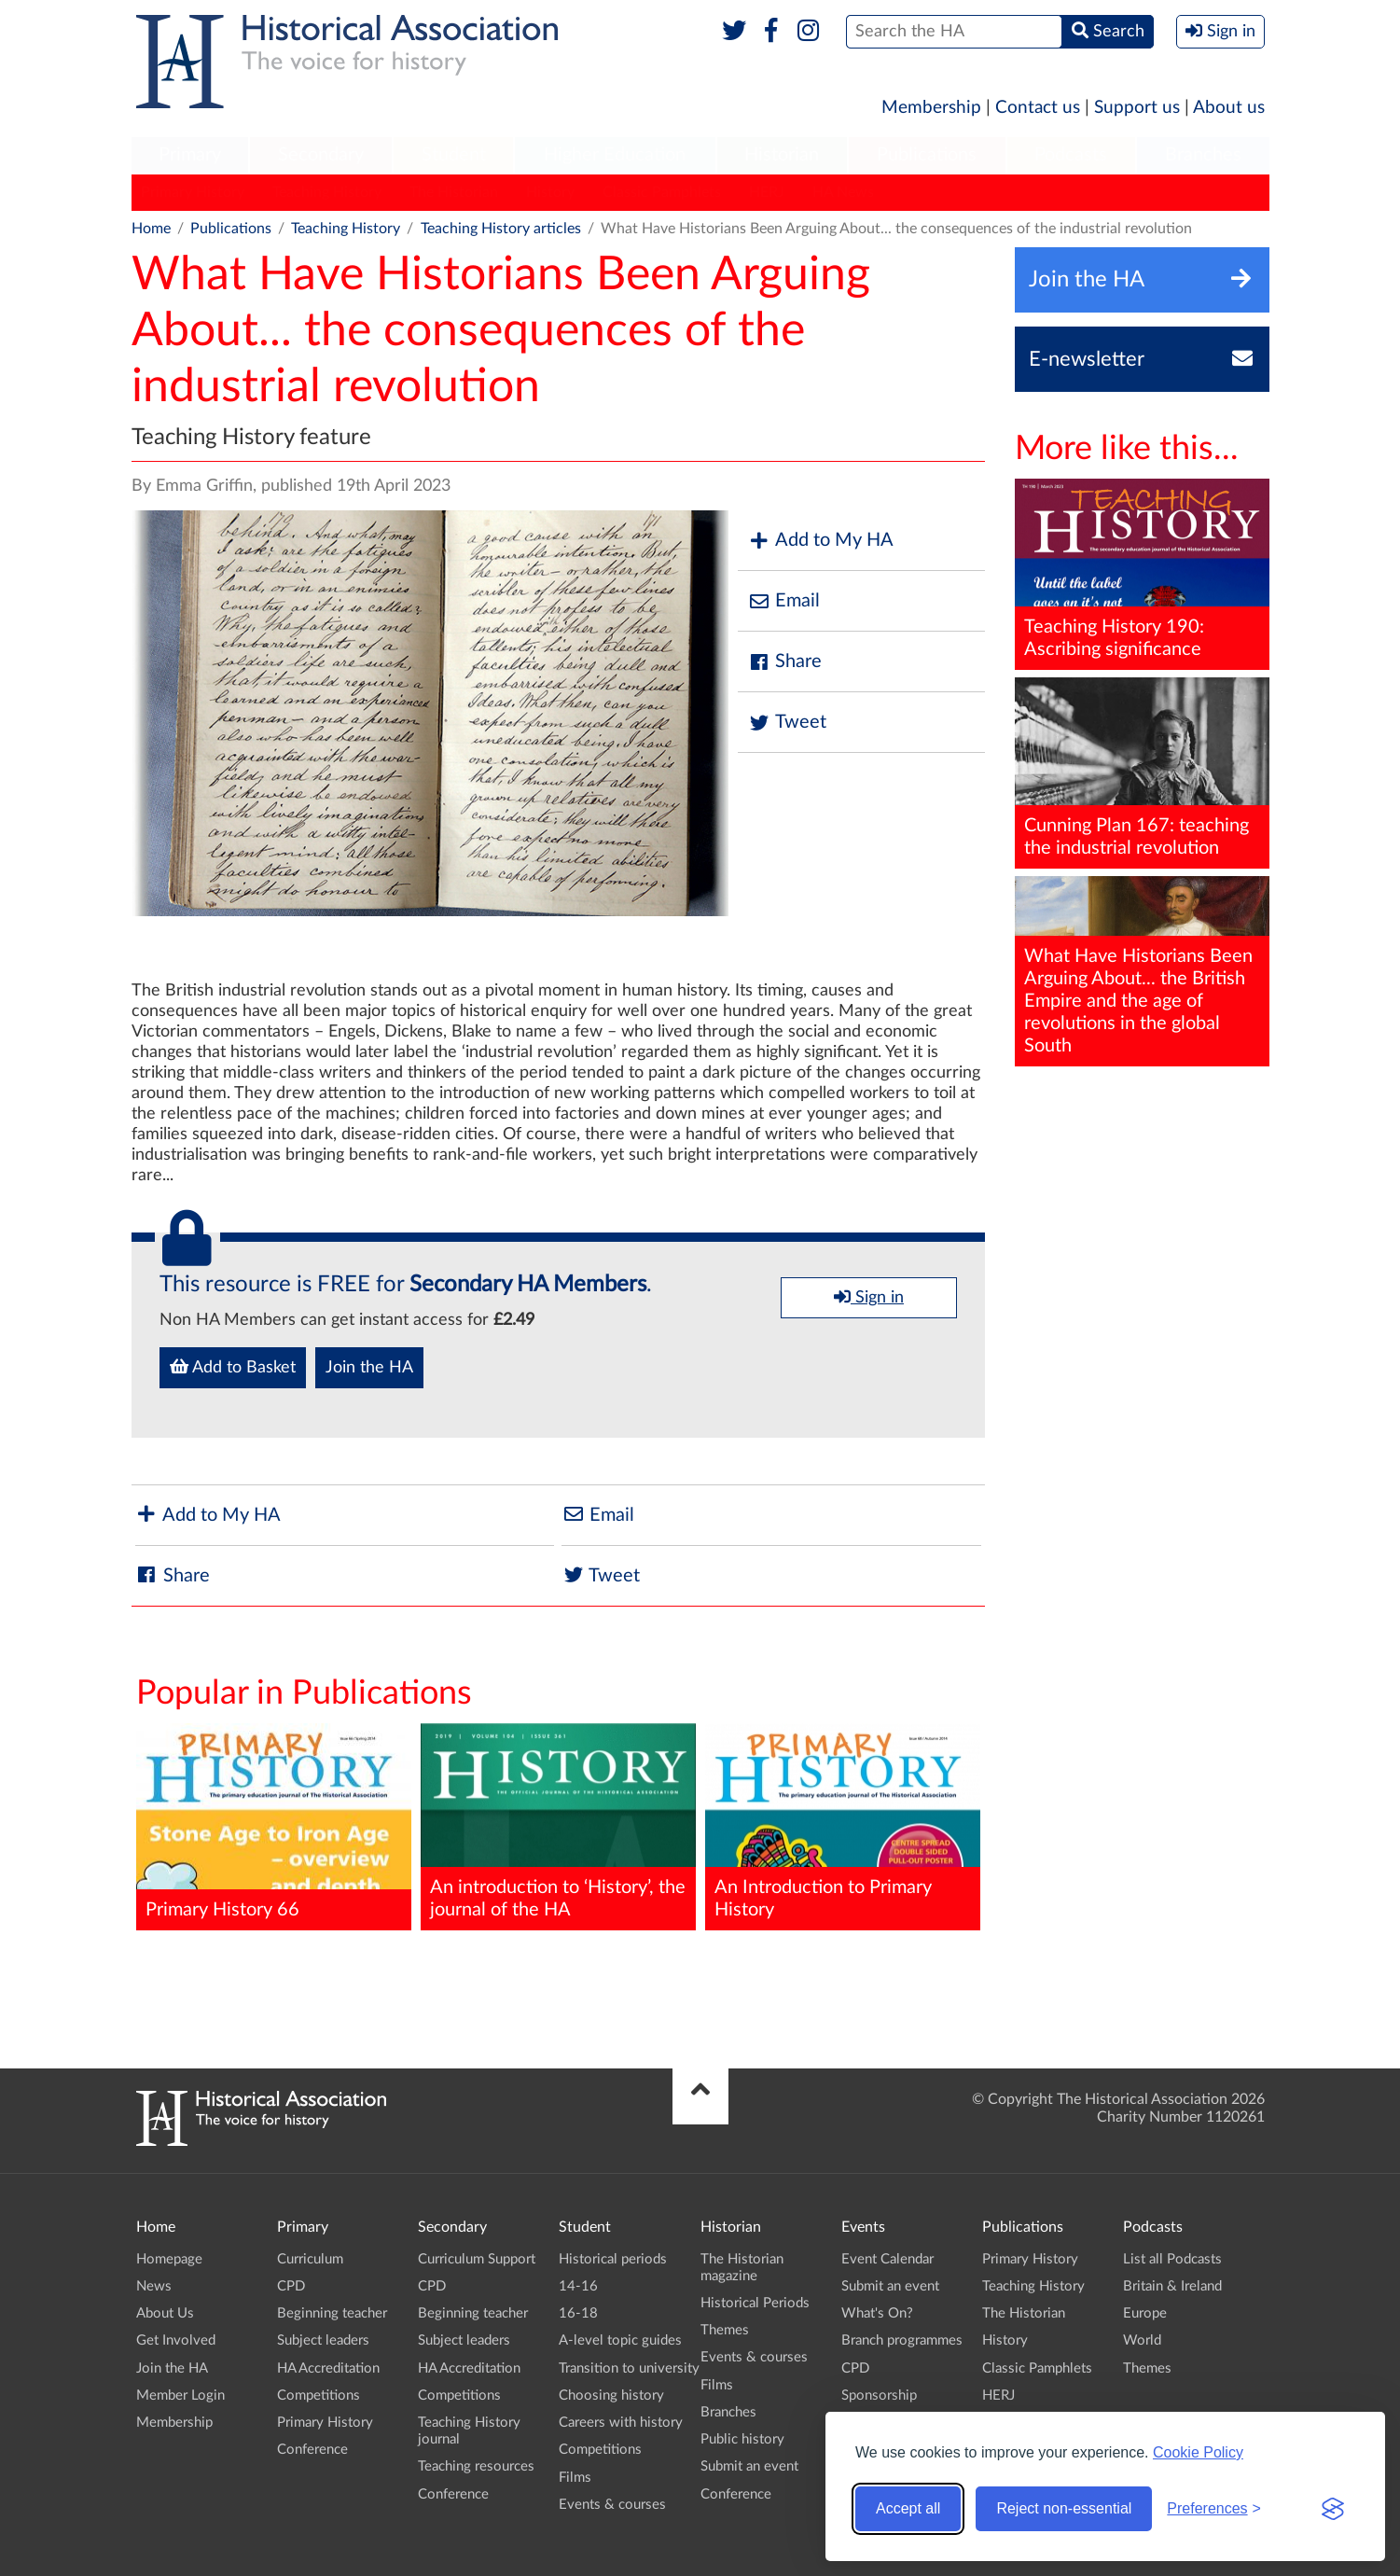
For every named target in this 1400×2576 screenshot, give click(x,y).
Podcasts (1070, 155)
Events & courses (612, 2505)
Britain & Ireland (1172, 2286)
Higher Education (615, 155)
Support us (1137, 108)
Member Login (180, 2395)
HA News (843, 192)
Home (151, 228)
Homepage (169, 2259)
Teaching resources (476, 2466)
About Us (165, 2313)
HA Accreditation (328, 2368)
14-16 (578, 2286)
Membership (931, 108)
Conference (312, 2450)
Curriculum (310, 2259)
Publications (927, 155)
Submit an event (749, 2466)
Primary (190, 155)
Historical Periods (755, 2303)
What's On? (877, 2313)
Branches (1203, 155)
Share (784, 662)
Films (575, 2478)
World (1142, 2340)
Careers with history (621, 2423)
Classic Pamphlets (662, 192)
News (154, 2286)
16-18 (578, 2313)
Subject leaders (323, 2340)
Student (454, 155)
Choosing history (611, 2395)
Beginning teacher (332, 2313)
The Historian (453, 192)
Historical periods (613, 2259)
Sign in (869, 1297)
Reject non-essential (1063, 2508)
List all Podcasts (1172, 2259)
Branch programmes (902, 2340)
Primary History (192, 192)
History (550, 192)
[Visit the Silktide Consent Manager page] (1332, 2508)
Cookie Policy (1198, 2452)
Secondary (321, 155)
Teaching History (326, 192)
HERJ (766, 192)
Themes (724, 2330)
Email (783, 601)
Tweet (786, 722)
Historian (781, 155)
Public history (742, 2439)
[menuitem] (190, 155)
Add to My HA (820, 540)
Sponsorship (879, 2395)
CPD (291, 2286)
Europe (1145, 2313)
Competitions (318, 2395)
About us (1229, 108)
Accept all (908, 2508)
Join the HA (369, 1367)
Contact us (1037, 108)
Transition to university (629, 2368)
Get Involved (175, 2340)
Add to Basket (233, 1367)
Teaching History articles (501, 228)
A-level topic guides (620, 2340)
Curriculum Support (476, 2259)
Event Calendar (887, 2259)
